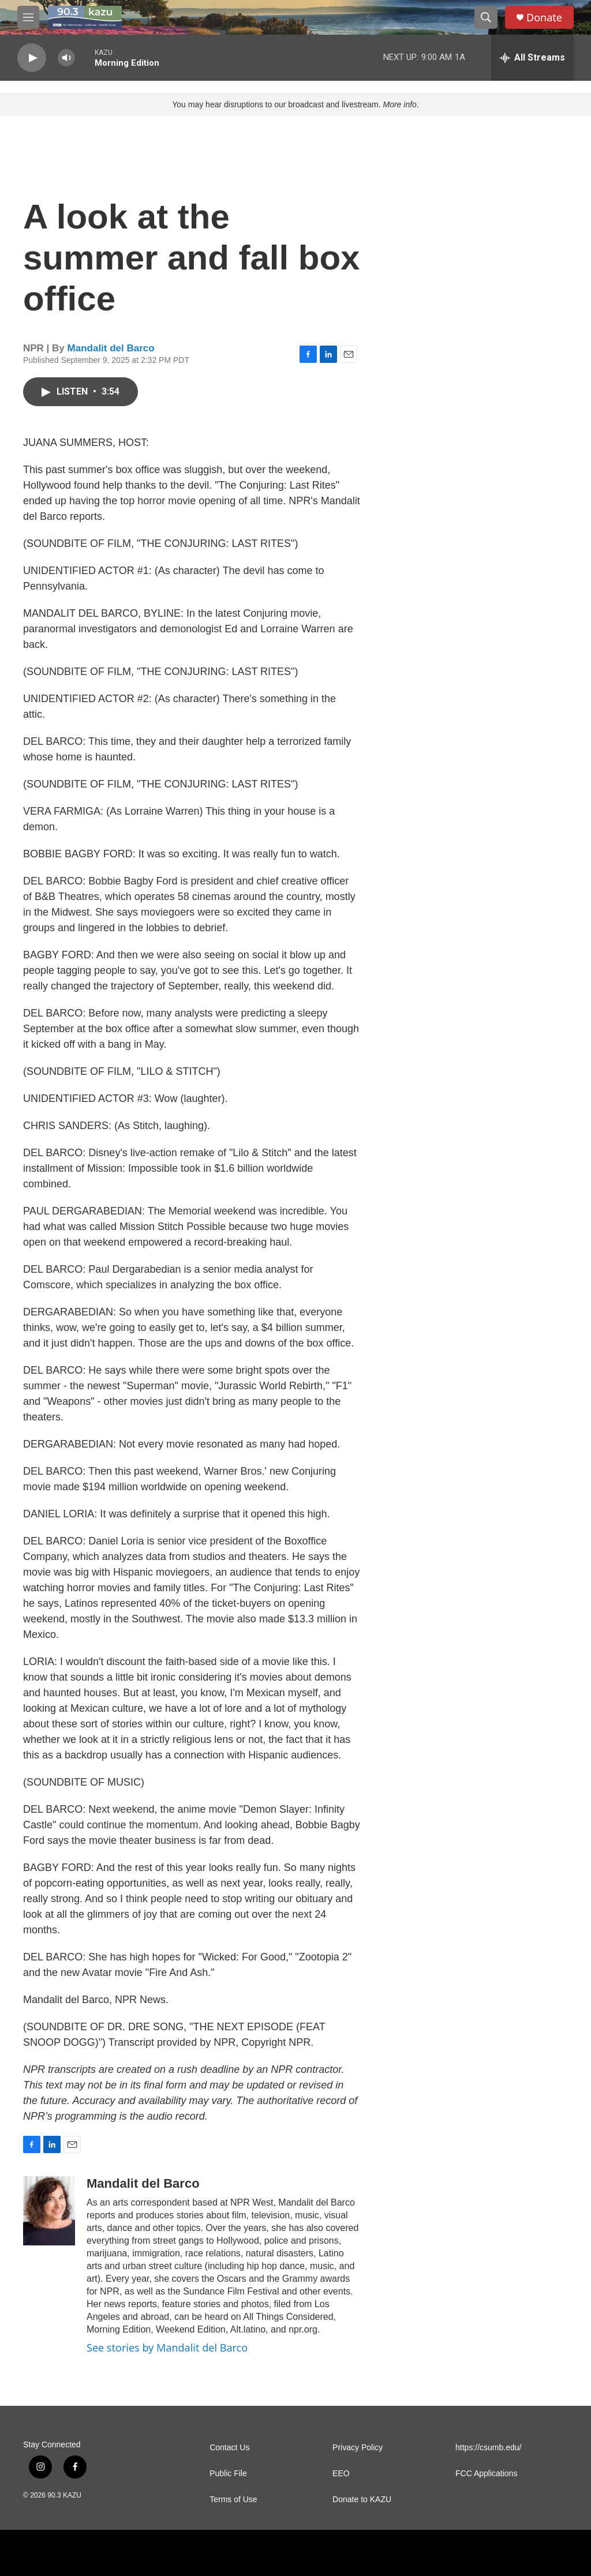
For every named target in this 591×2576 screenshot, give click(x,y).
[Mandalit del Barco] (49, 2210)
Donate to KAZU (361, 2499)
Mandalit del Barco (111, 348)
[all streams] (532, 58)
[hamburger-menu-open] (28, 17)
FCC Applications (486, 2473)
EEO (341, 2473)
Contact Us (229, 2447)
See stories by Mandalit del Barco (167, 2347)
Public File (228, 2473)
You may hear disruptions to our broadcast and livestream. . (295, 104)
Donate (544, 18)
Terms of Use (233, 2499)
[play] (32, 58)
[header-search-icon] (486, 17)
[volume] (66, 58)
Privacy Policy (357, 2447)
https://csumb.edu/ (488, 2447)
